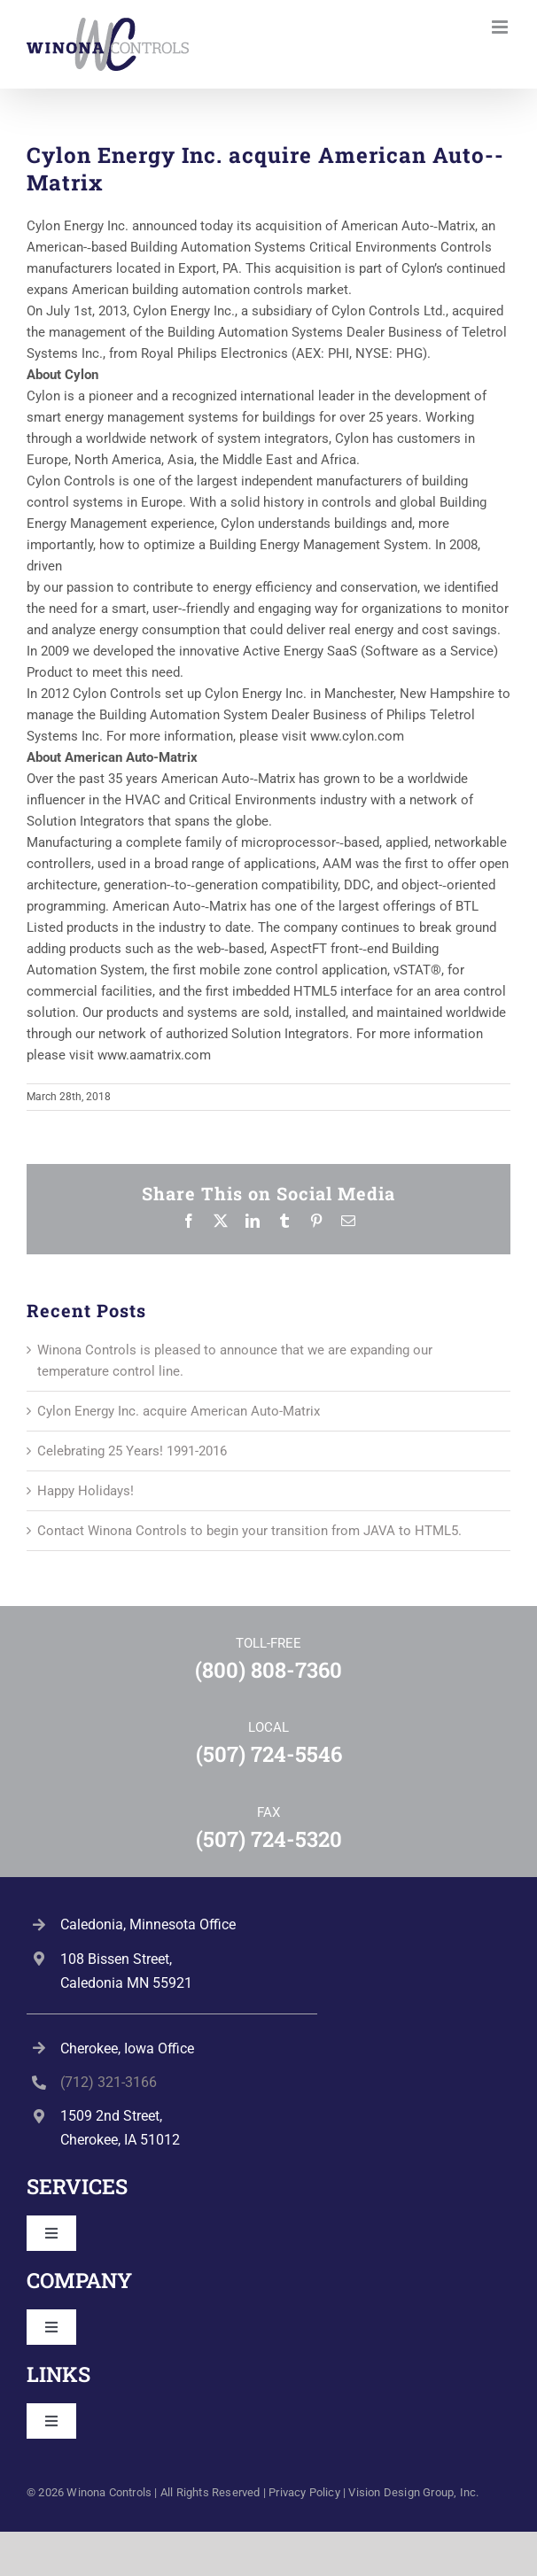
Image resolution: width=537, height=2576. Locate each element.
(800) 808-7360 (268, 1670)
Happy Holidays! (85, 1491)
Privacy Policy (304, 2492)
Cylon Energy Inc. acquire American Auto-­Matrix (178, 1411)
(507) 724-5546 (269, 1754)
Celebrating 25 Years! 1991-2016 (132, 1451)
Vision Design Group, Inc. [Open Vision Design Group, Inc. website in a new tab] (413, 2492)
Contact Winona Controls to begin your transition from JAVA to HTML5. (249, 1531)
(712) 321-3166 (108, 2082)
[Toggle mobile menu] (501, 27)
